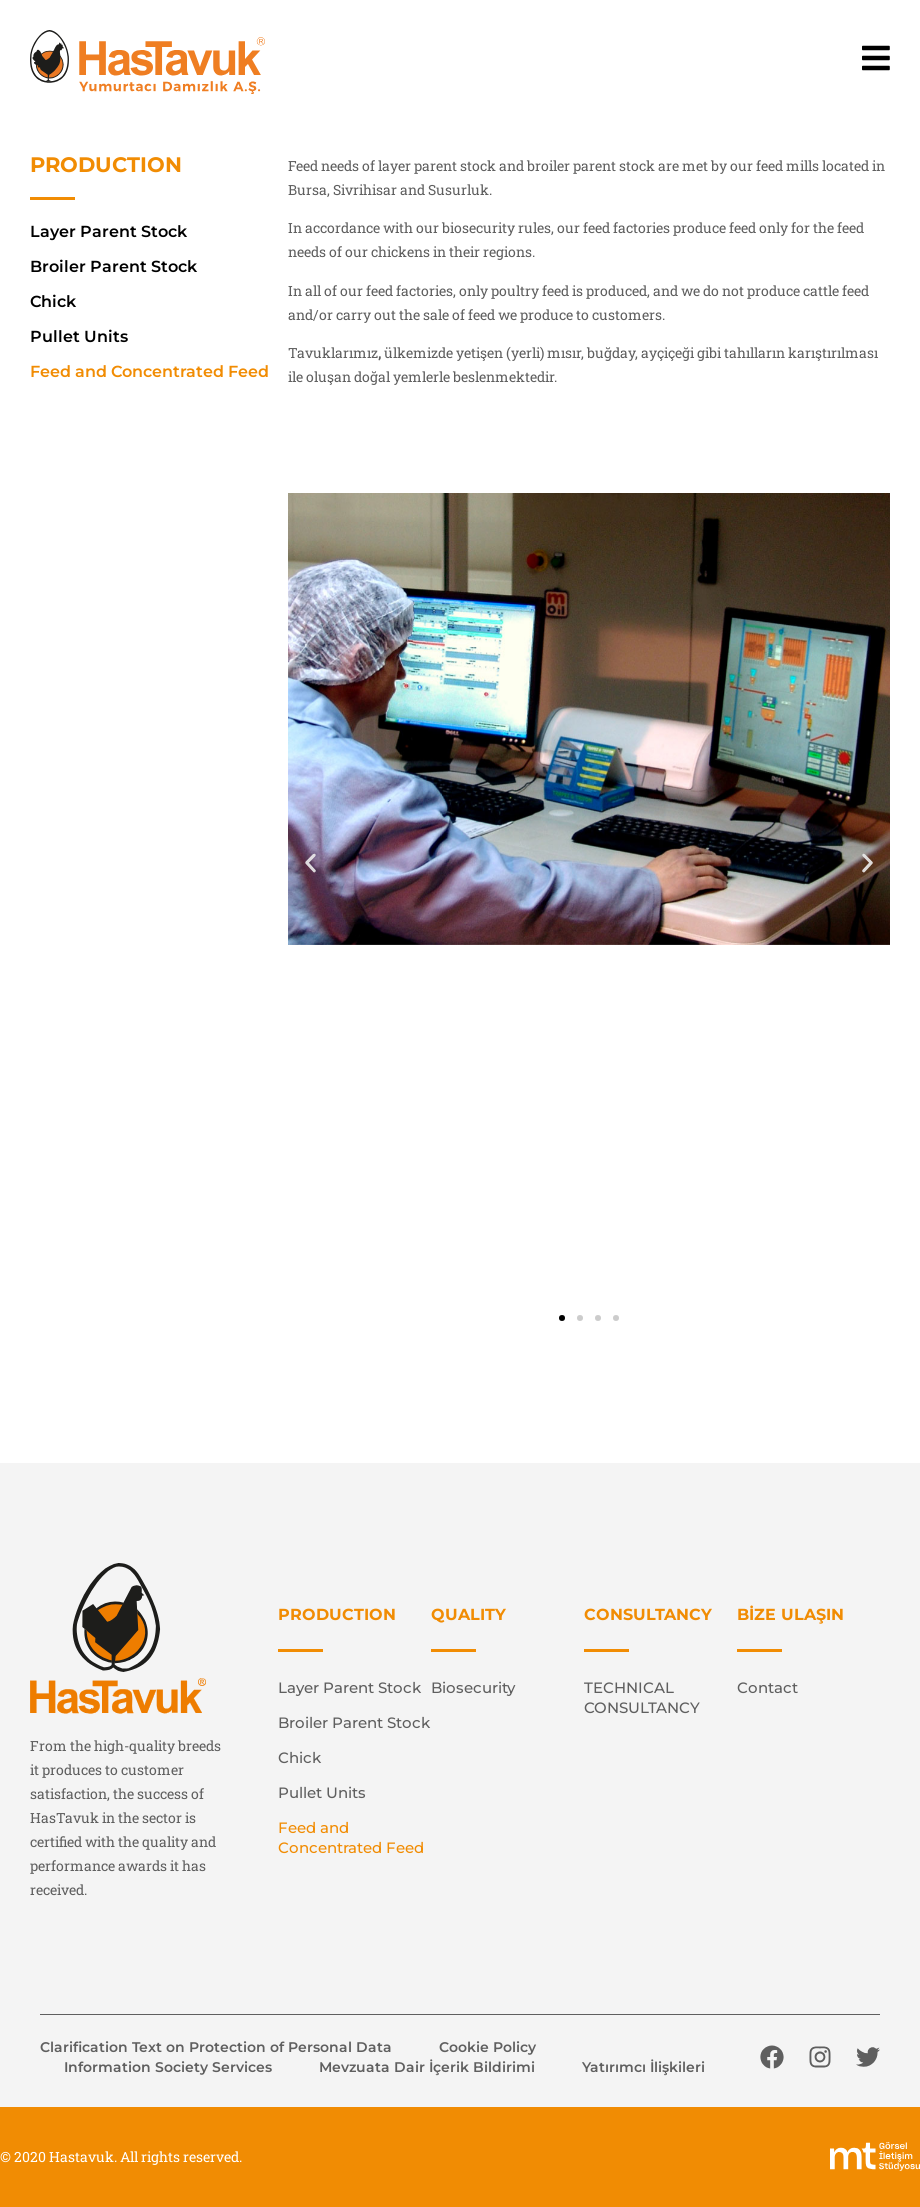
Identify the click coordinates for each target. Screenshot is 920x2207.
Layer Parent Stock (108, 231)
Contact (767, 1687)
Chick (53, 301)
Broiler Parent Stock (113, 266)
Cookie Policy (487, 2047)
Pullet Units (79, 336)
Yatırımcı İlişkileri (643, 2067)
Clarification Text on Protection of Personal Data (216, 2047)
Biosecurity (473, 1687)
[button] (310, 863)
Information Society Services (168, 2067)
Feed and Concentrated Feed (149, 371)
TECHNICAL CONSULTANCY (642, 1697)
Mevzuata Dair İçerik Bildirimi (427, 2067)
